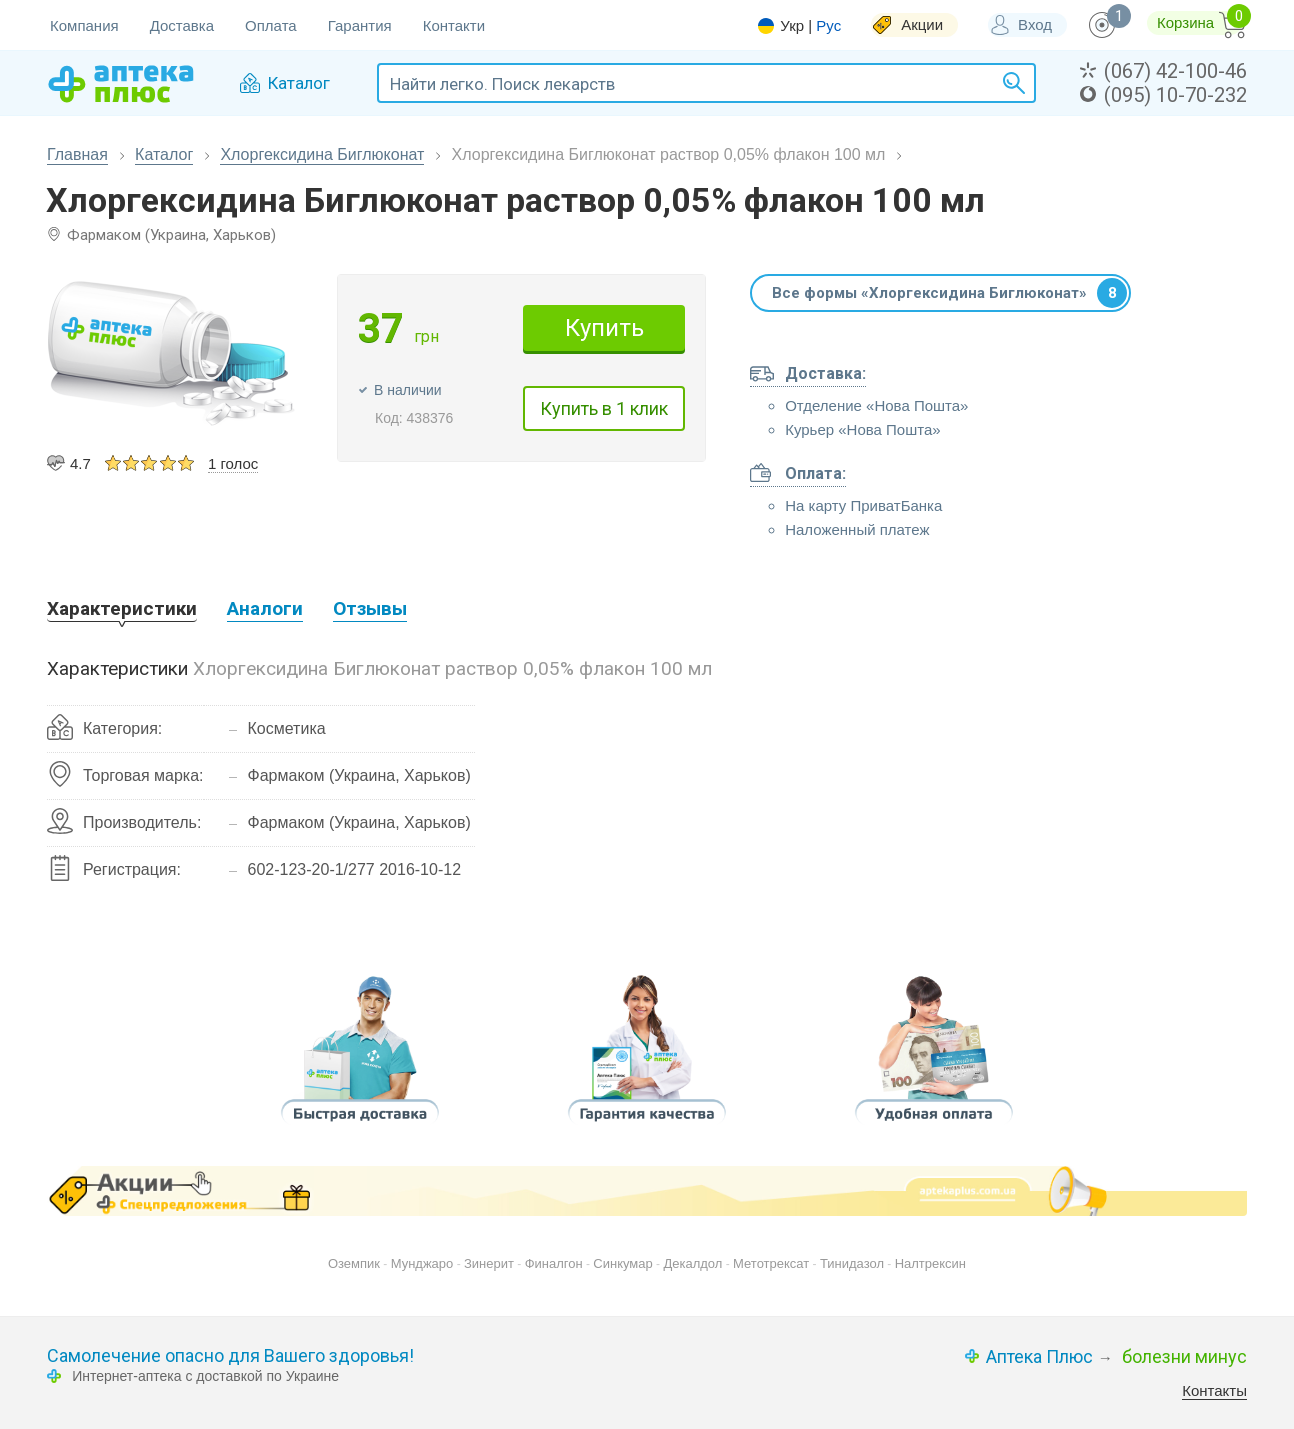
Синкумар (622, 1263)
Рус (828, 25)
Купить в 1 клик (604, 408)
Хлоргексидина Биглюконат (322, 154)
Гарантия (360, 25)
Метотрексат (771, 1263)
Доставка (182, 25)
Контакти (454, 25)
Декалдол (692, 1263)
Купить (604, 328)
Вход (1035, 24)
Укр (792, 26)
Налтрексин (930, 1263)
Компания (84, 25)
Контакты (1214, 1390)
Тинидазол (852, 1263)
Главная (77, 154)
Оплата (271, 25)
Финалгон (554, 1263)
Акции (922, 24)
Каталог (164, 154)
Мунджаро (422, 1263)
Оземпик (354, 1263)
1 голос (233, 463)
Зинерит (489, 1263)
